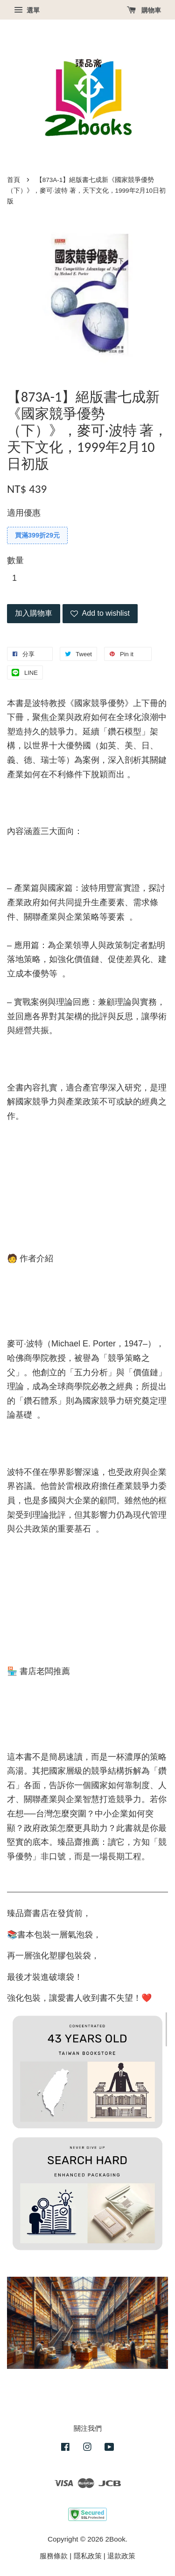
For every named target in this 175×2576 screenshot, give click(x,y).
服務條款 (54, 2556)
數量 (15, 560)
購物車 (144, 10)
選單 (27, 10)
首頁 (13, 179)
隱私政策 (88, 2556)
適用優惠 (24, 513)
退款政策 (121, 2556)
